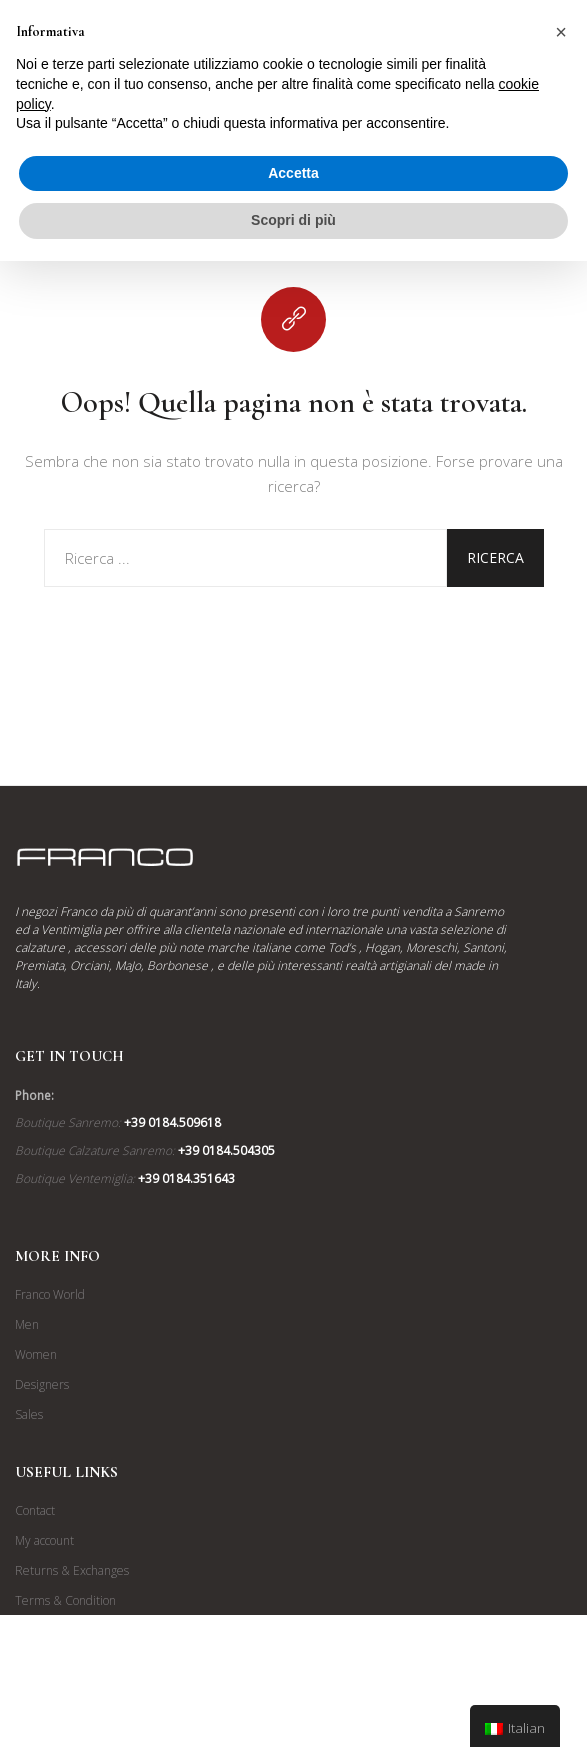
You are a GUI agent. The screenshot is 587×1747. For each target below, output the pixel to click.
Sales (29, 1414)
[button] (561, 32)
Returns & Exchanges (72, 1570)
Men (27, 1324)
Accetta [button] (293, 173)
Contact (35, 1510)
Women (36, 1354)
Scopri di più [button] (293, 220)
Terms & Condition (65, 1600)
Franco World (50, 1294)
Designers (42, 1384)
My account (44, 1540)
